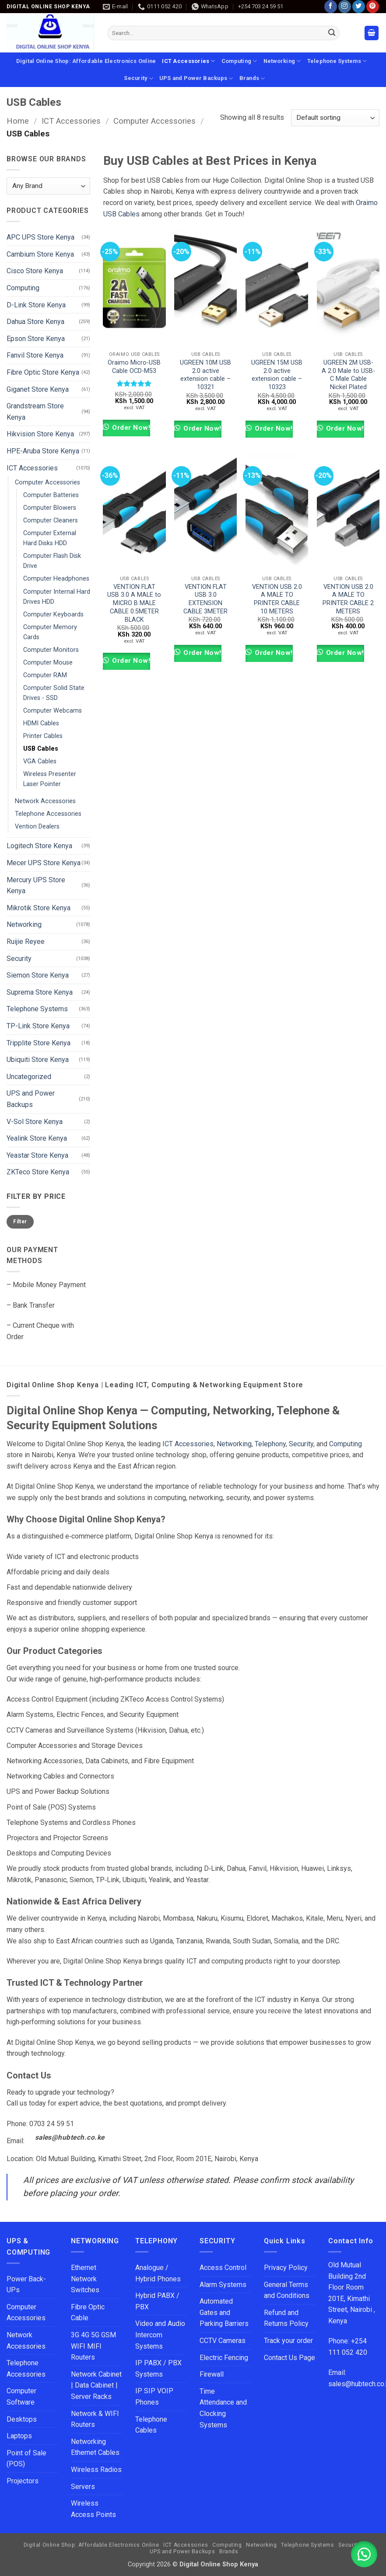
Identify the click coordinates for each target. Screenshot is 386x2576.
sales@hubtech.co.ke (70, 2137)
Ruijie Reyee (26, 941)
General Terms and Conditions (287, 2290)
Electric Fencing (224, 2357)
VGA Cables (39, 761)
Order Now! (130, 428)
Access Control (223, 2267)
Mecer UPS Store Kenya (44, 863)
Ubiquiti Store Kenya (38, 1059)
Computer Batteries (51, 495)
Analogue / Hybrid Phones (158, 2273)
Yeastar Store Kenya (37, 1155)
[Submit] (331, 33)
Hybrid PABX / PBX (157, 2301)
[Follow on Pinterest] (372, 6)
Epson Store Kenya (36, 338)
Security (138, 78)
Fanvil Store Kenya (35, 355)
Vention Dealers (37, 826)
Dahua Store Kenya (35, 321)
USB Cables (40, 748)
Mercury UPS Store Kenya (36, 885)
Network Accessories (45, 801)
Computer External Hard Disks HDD (49, 538)
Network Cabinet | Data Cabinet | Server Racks (96, 2385)
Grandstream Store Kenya (35, 411)
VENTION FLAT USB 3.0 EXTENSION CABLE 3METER (205, 599)
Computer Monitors (51, 650)
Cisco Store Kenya (35, 271)
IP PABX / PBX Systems (158, 2368)
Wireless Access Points (93, 2509)
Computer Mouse (48, 662)
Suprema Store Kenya (40, 992)
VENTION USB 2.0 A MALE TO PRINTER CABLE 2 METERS (348, 599)
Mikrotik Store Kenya (38, 908)
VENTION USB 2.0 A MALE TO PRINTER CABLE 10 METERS (277, 599)
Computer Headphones (56, 578)
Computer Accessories (154, 120)
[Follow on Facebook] (330, 6)
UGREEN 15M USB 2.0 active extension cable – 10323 (276, 375)
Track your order (288, 2340)
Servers (83, 2486)
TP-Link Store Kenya (38, 1026)
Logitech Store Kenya (39, 846)
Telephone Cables (151, 2425)
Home (18, 120)
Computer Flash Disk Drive (52, 561)
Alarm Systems (223, 2284)
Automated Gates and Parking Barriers (224, 2312)
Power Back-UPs (26, 2284)
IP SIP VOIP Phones (154, 2396)
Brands (252, 78)
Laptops (19, 2436)
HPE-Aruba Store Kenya (43, 451)
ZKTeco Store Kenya (38, 1172)
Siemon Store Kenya (38, 975)
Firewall (212, 2374)
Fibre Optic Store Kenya (43, 372)
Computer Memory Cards (50, 632)
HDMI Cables (41, 723)
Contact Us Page (289, 2357)
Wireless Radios (96, 2469)
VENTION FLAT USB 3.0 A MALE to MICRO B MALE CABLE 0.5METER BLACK (134, 603)
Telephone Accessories (48, 814)
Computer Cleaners (50, 520)
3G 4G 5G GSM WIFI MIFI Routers (93, 2346)
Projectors (23, 2481)
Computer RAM (45, 675)
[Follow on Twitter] (358, 6)
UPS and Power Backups (196, 78)
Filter (20, 1221)
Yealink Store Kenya (37, 1138)
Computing (239, 61)
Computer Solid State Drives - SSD (53, 693)
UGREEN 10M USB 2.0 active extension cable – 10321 (205, 375)
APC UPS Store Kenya (40, 237)
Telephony (270, 1444)
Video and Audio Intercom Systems (160, 2334)
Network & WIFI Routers (95, 2419)
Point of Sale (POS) (26, 2458)
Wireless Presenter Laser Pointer (49, 779)
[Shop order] (335, 117)
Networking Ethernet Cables (95, 2447)
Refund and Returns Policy (286, 2318)
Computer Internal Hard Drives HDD (56, 596)
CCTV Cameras (223, 2340)
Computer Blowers (49, 508)
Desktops (22, 2419)
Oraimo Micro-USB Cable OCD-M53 (134, 367)
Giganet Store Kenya (38, 389)
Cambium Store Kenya (40, 254)
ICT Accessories (188, 61)
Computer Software (21, 2396)
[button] (372, 33)
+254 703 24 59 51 (260, 6)
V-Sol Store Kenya (35, 1121)
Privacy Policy (286, 2267)
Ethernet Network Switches (85, 2278)
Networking (282, 61)
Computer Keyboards (53, 614)
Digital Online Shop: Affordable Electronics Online (86, 61)
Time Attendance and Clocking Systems (224, 2408)
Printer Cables (43, 736)
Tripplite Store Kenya (38, 1042)
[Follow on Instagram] (344, 6)
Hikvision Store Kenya (40, 434)
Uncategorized (29, 1076)
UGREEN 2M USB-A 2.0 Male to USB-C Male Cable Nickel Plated (348, 375)
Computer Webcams (52, 710)
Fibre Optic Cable (88, 2312)
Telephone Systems (337, 61)
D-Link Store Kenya (36, 304)
